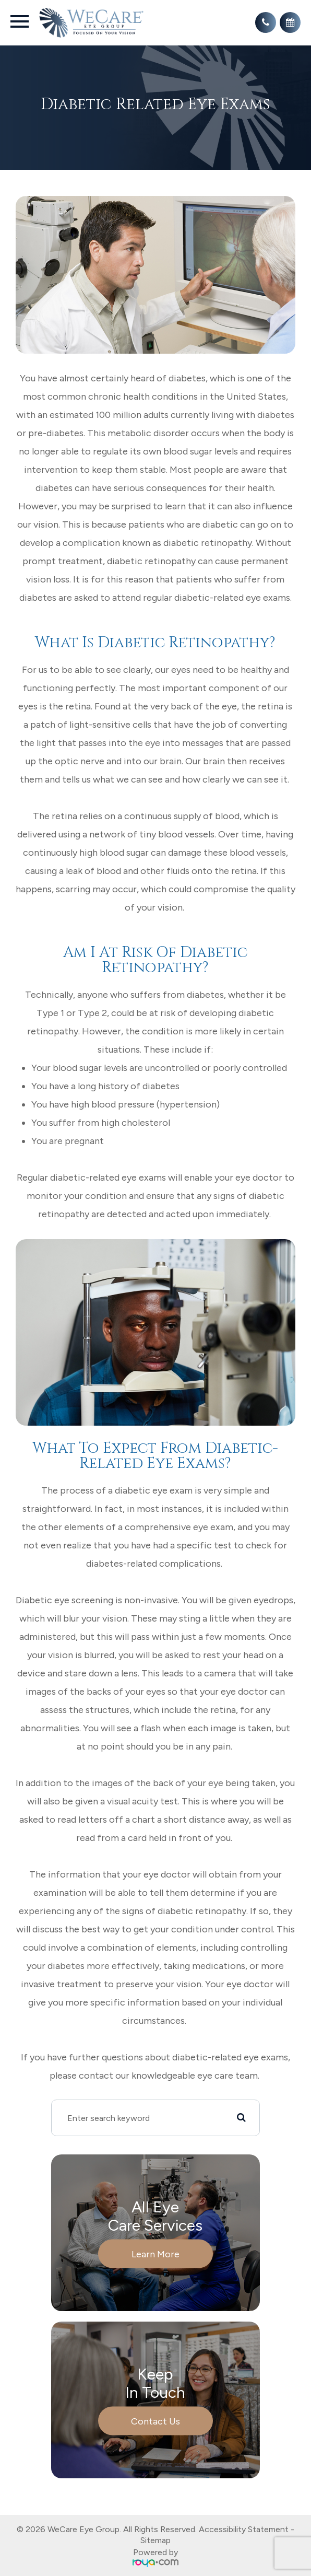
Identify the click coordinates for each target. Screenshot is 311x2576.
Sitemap (155, 2540)
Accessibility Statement (244, 2529)
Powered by (155, 2557)
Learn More (155, 2253)
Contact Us (155, 2421)
